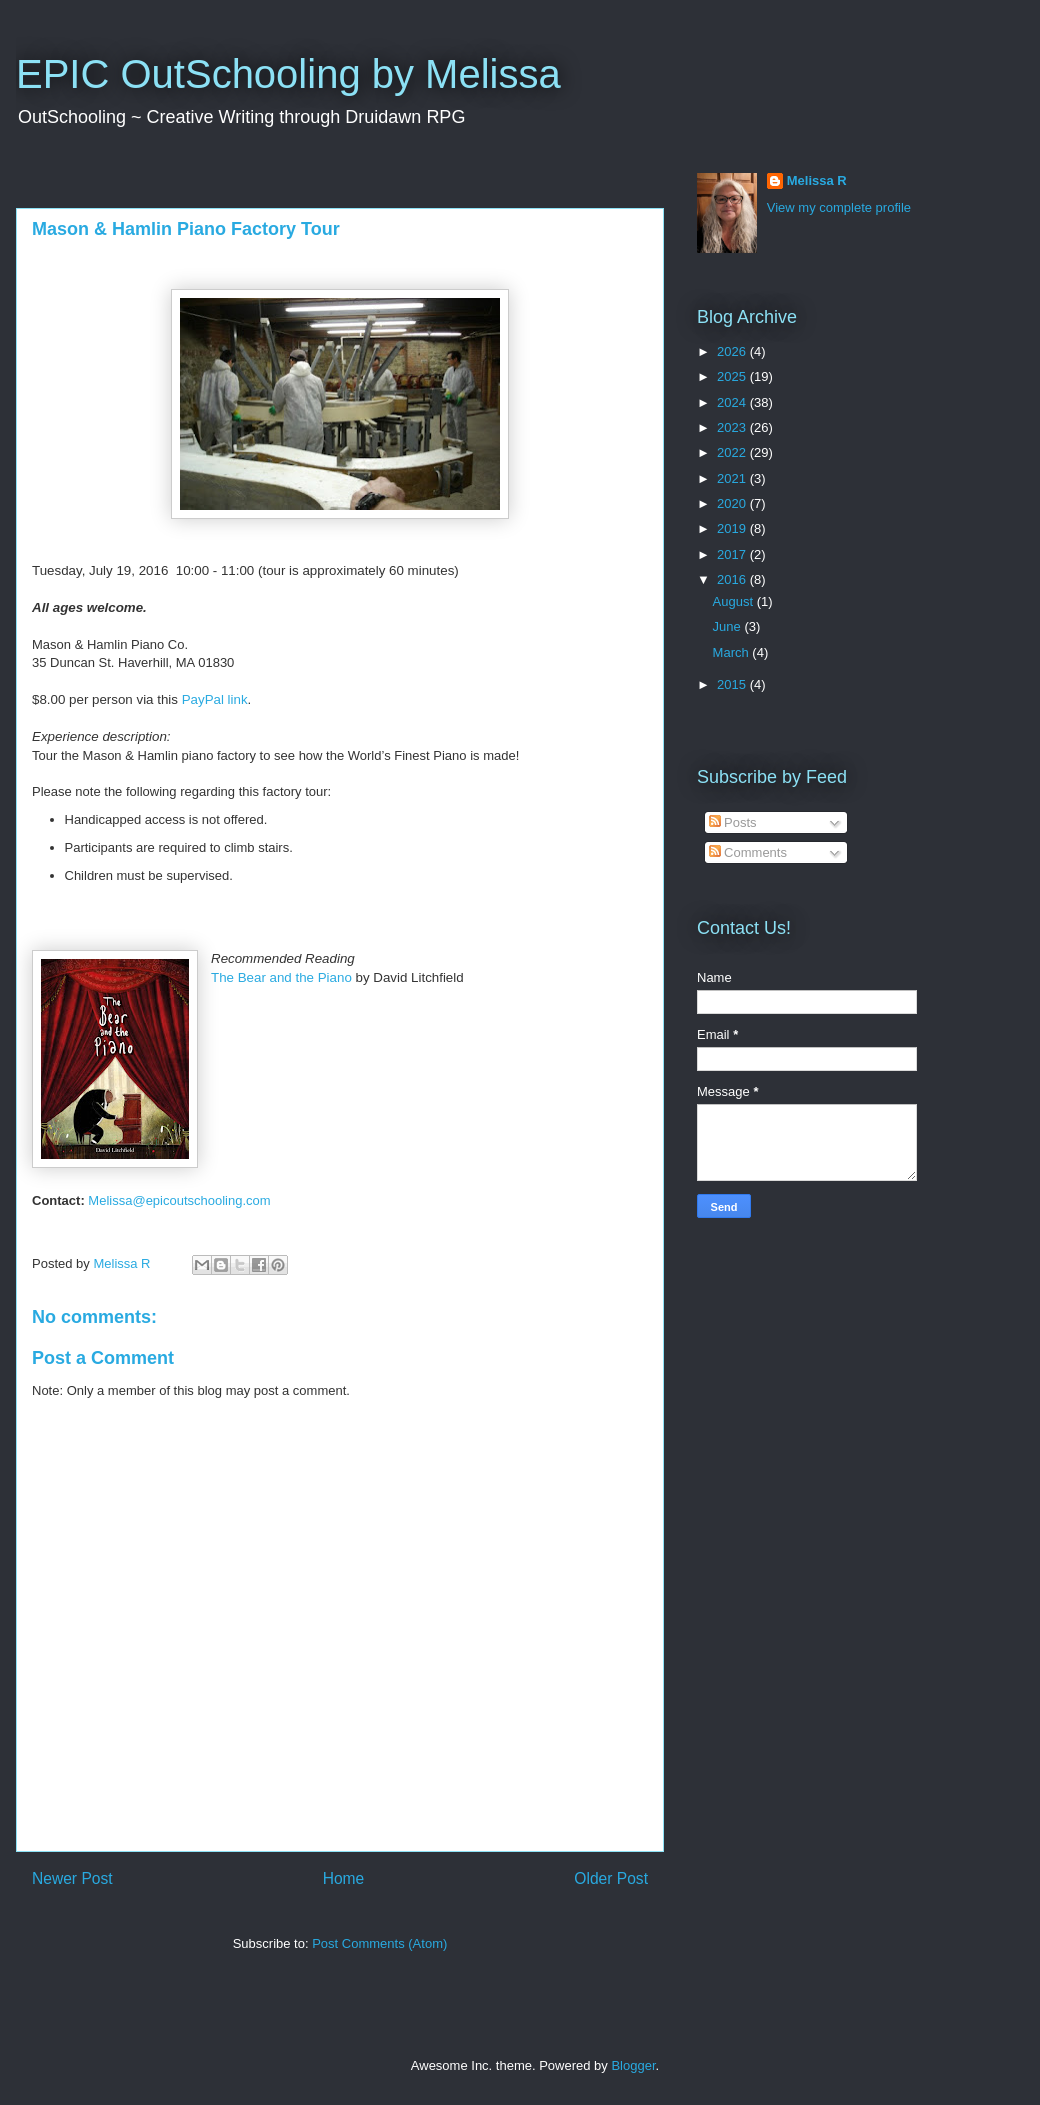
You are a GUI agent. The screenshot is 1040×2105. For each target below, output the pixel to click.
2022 (733, 452)
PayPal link (215, 699)
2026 (733, 351)
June (729, 626)
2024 (733, 402)
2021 (733, 478)
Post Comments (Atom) (379, 1943)
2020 (733, 503)
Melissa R (817, 180)
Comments (748, 852)
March (733, 652)
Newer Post (72, 1878)
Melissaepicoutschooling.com (179, 1200)
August (735, 601)
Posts (733, 822)
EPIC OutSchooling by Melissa (288, 74)
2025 (733, 376)
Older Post (611, 1878)
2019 (733, 528)
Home (344, 1878)
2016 (733, 579)
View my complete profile (839, 207)
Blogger (633, 2065)
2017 (733, 554)
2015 (733, 684)
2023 (733, 427)
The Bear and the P (281, 977)
